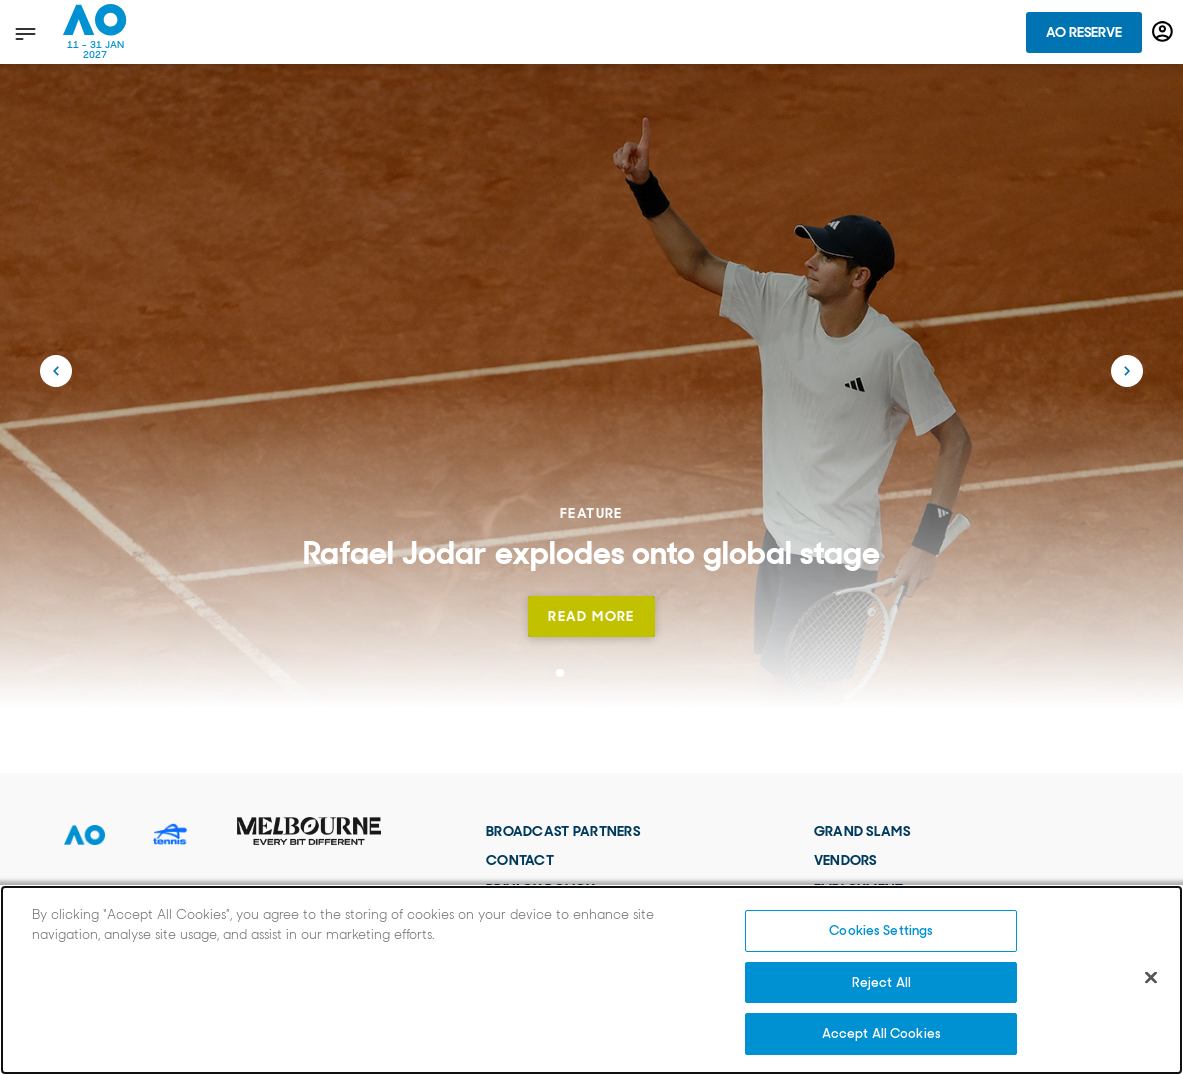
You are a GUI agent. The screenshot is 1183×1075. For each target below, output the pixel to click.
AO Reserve (1084, 32)
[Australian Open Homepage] (95, 32)
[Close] (1151, 978)
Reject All (881, 982)
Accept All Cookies (881, 1033)
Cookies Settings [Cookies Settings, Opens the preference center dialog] (881, 930)
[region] (591, 980)
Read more (591, 616)
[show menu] (23, 33)
